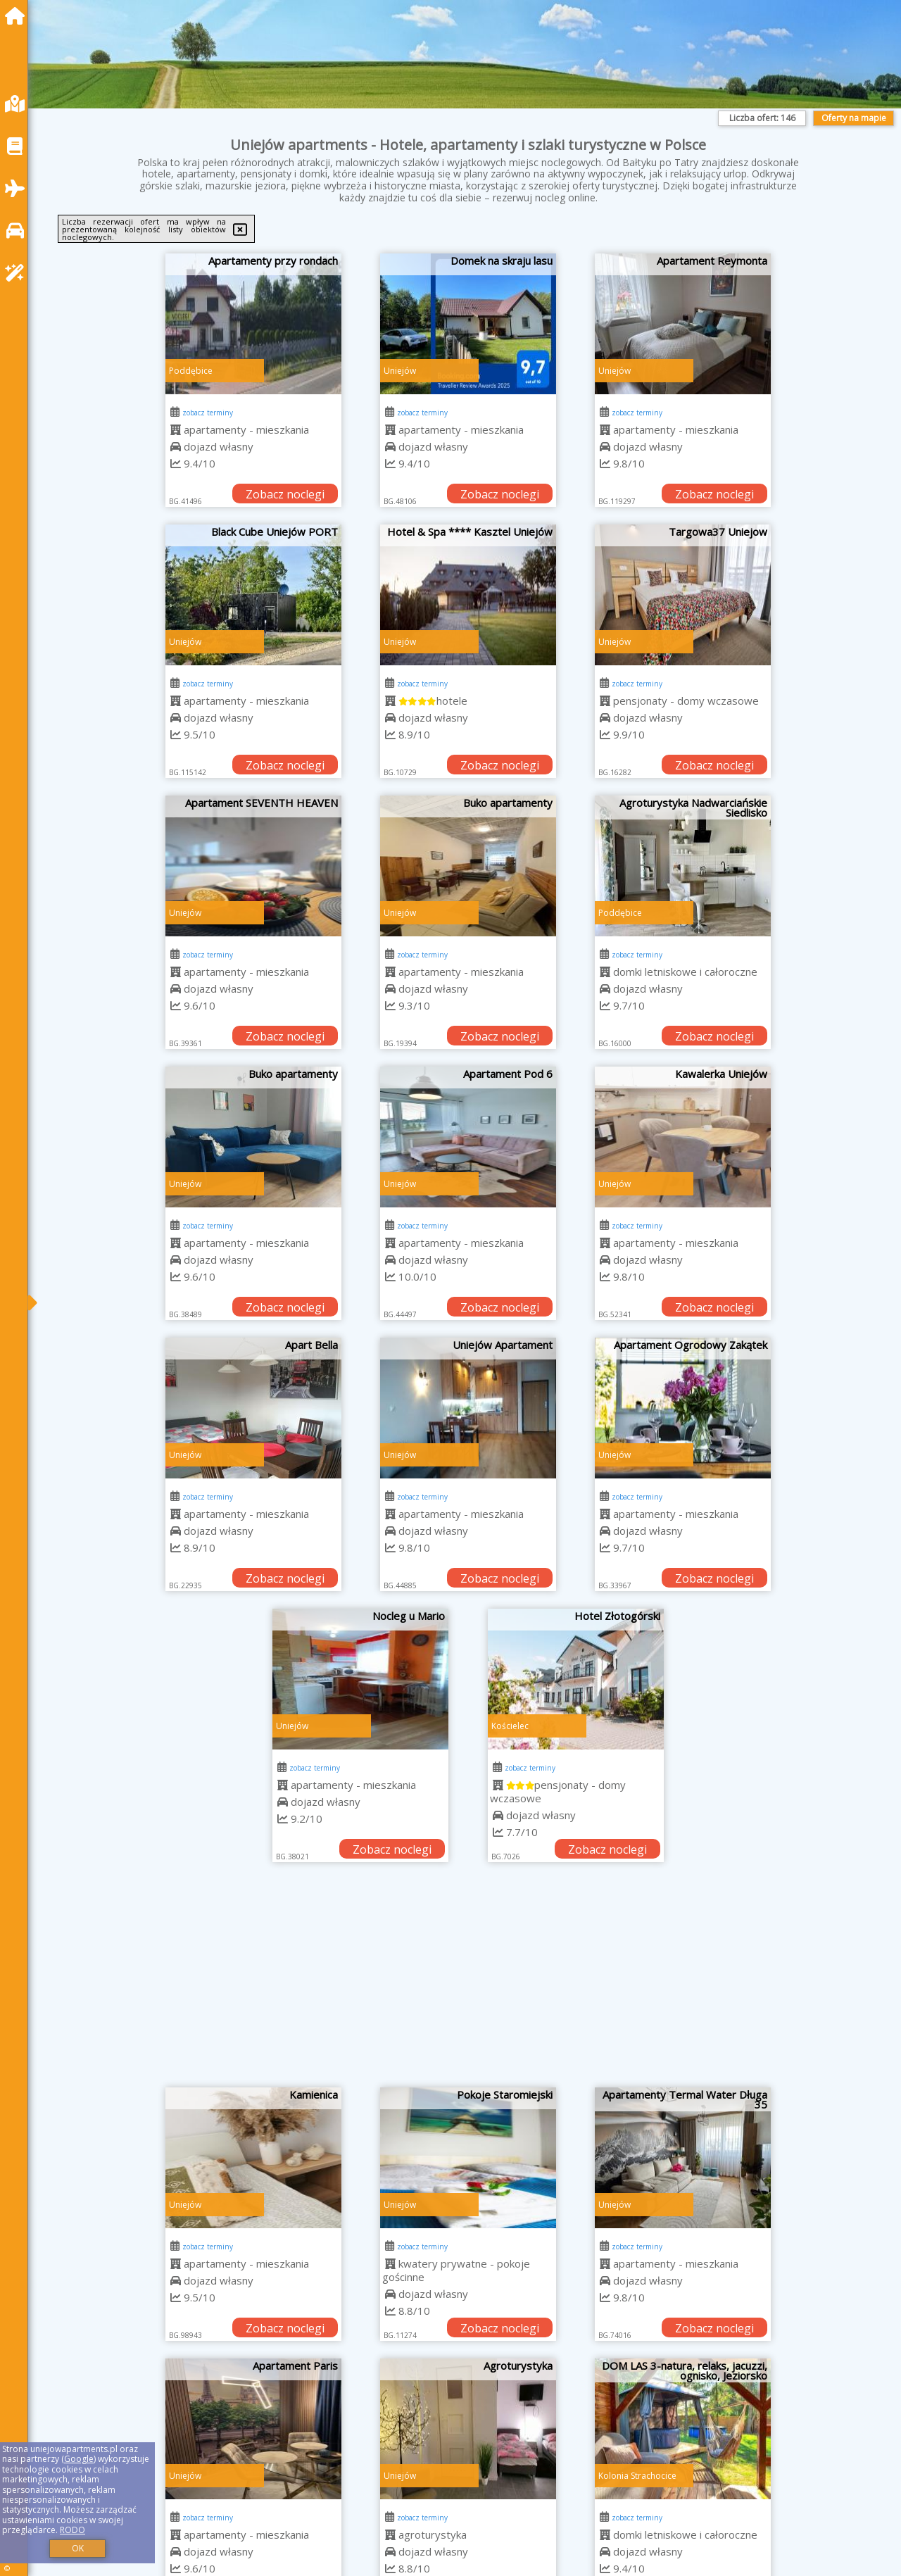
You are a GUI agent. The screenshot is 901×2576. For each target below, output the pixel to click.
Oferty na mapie (853, 118)
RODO (72, 2530)
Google (79, 2459)
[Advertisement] (468, 1981)
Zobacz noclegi (285, 494)
